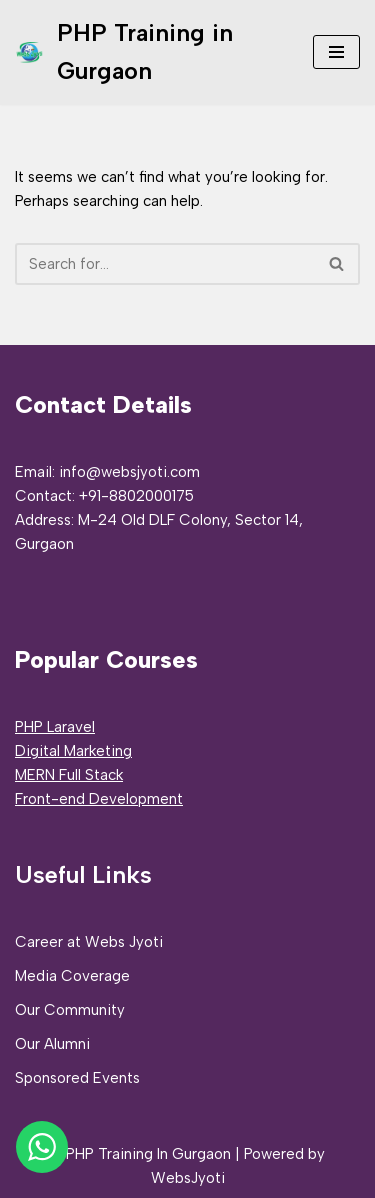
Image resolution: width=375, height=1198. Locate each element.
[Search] (165, 264)
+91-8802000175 (136, 496)
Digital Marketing (73, 751)
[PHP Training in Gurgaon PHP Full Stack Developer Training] (149, 52)
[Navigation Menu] (336, 52)
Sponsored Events (77, 1078)
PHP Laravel (55, 727)
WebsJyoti (188, 1178)
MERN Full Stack (69, 775)
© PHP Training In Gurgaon (140, 1154)
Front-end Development (99, 799)
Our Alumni (52, 1044)
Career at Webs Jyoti (89, 942)
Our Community (70, 1010)
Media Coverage (72, 976)
